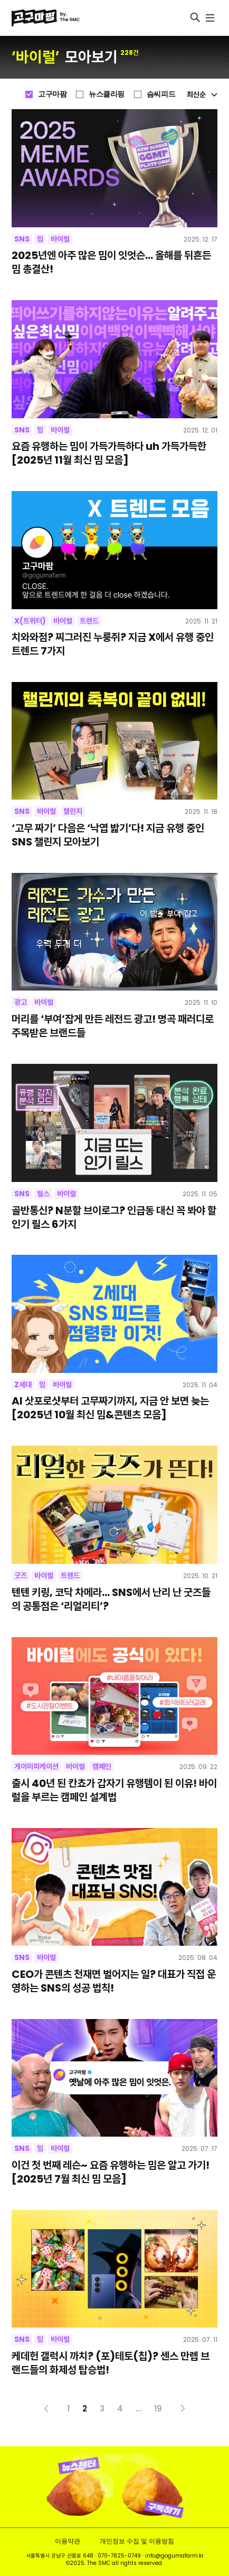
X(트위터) (30, 621)
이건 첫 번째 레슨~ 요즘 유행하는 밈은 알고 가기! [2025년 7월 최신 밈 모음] (110, 2172)
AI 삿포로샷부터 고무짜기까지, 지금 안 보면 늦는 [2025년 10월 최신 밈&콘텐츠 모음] (110, 1408)
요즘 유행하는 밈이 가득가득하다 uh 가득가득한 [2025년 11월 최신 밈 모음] (109, 453)
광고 (20, 1002)
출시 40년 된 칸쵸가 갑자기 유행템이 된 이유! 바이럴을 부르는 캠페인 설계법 (114, 1790)
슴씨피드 (161, 94)
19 (158, 2408)
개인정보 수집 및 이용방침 (137, 2540)
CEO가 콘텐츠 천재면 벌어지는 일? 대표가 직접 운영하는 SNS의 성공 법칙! (114, 1981)
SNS (22, 239)
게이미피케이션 (36, 1766)
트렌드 (89, 621)
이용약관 (67, 2540)
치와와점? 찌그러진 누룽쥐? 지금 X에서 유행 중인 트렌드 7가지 (113, 644)
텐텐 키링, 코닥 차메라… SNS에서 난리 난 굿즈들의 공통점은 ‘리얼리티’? (111, 1599)
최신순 (202, 94)
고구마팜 (52, 94)
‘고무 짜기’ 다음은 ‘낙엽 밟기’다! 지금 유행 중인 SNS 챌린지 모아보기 (108, 835)
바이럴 (60, 239)
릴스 (43, 1193)
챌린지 (72, 811)
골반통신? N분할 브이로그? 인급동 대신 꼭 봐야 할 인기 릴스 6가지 (114, 1218)
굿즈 (20, 1575)
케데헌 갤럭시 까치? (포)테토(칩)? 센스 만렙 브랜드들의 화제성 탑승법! (110, 2363)
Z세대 (23, 1384)
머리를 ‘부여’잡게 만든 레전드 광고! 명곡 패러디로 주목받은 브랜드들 (113, 1026)
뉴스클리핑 (107, 94)
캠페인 (101, 1766)
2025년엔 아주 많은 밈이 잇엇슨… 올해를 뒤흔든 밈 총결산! (111, 262)
